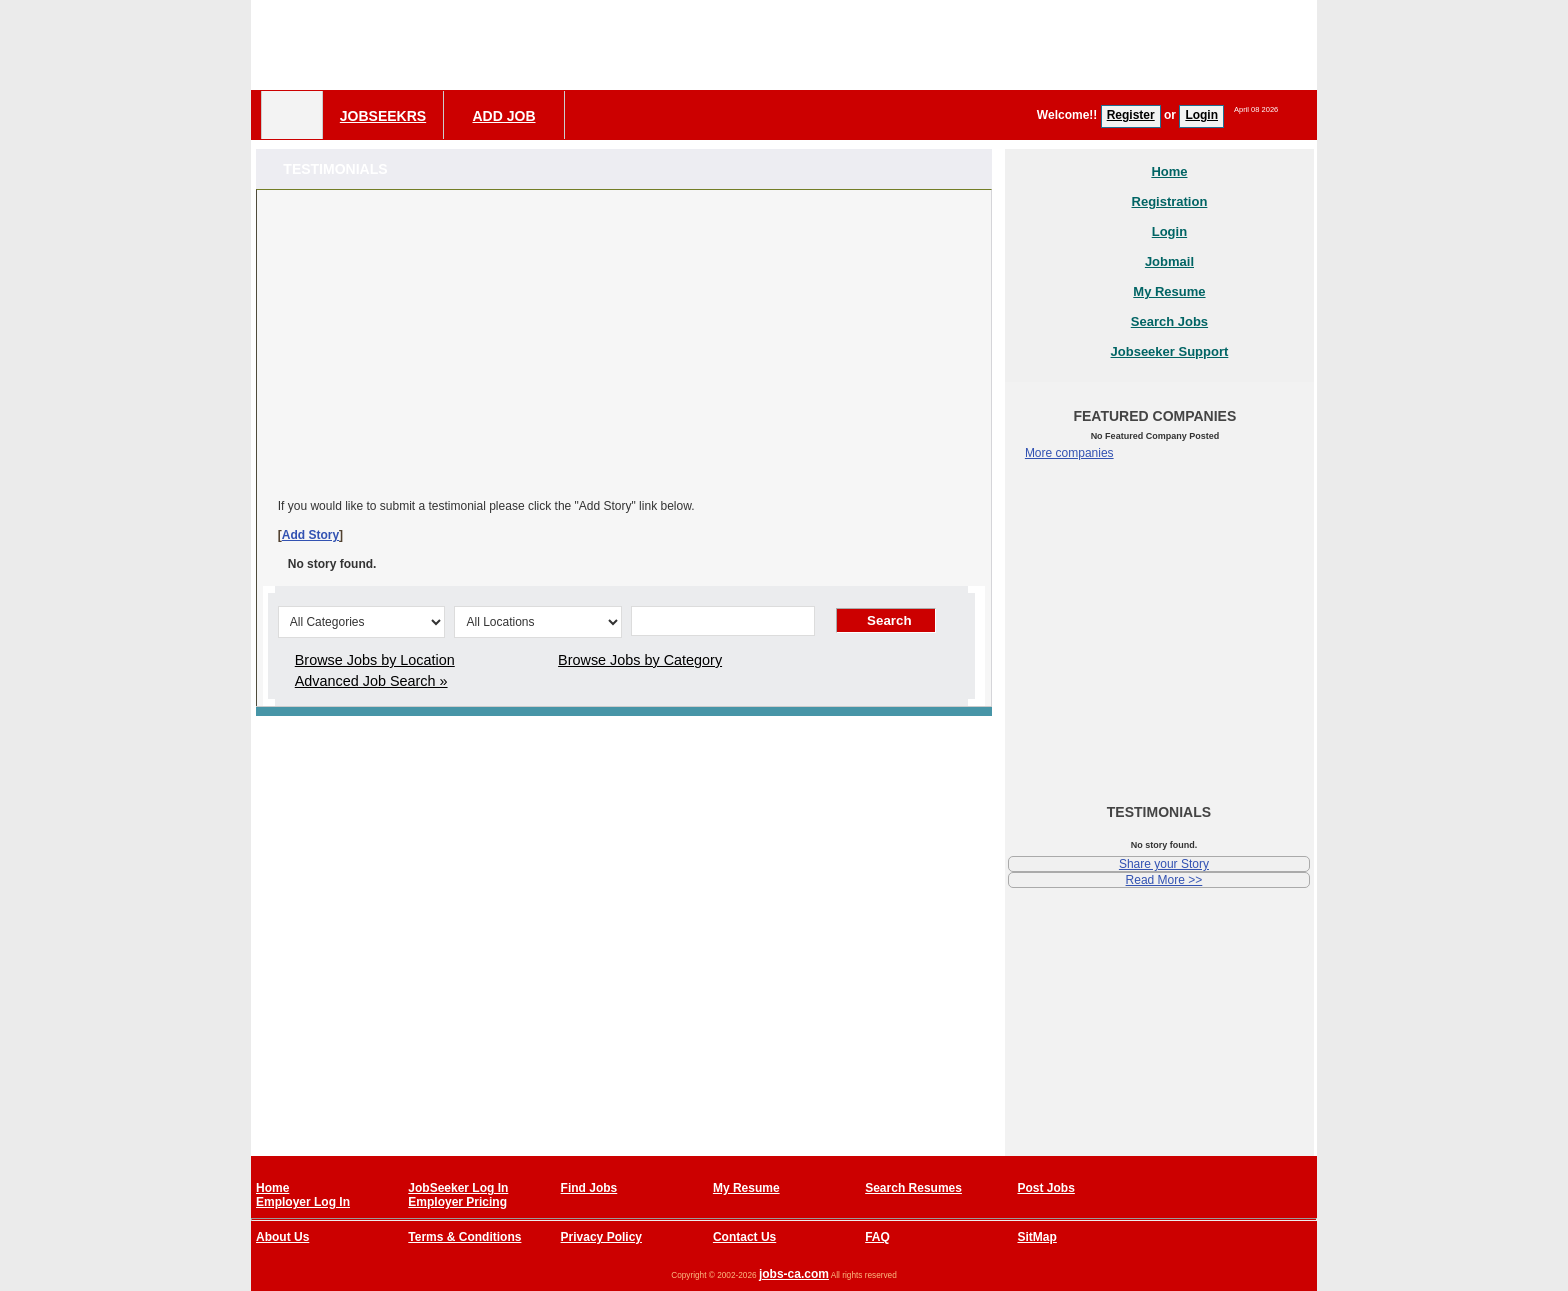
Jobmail (1169, 261)
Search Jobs (1169, 321)
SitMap (1036, 1237)
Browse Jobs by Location (375, 660)
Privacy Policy (601, 1237)
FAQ (877, 1237)
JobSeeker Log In (458, 1188)
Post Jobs (1045, 1188)
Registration (1170, 201)
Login (1201, 115)
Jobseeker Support (1170, 351)
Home (1169, 171)
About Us (282, 1237)
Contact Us (744, 1237)
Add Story (310, 535)
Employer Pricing (457, 1202)
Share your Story (1164, 864)
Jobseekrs (383, 116)
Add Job (503, 116)
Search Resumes (913, 1188)
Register (1131, 115)
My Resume (1169, 291)
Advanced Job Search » (371, 681)
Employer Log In (303, 1202)
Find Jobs (589, 1188)
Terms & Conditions (464, 1237)
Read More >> (1164, 880)
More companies (1069, 453)
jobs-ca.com (794, 1274)
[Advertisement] (953, 45)
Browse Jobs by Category (640, 660)
